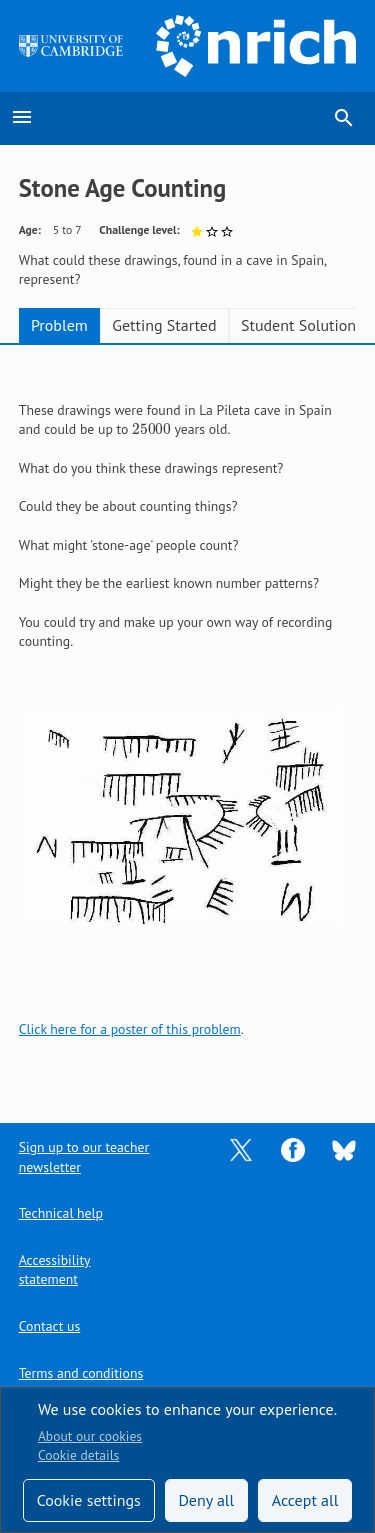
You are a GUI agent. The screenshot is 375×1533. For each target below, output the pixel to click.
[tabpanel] (188, 720)
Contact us (49, 1326)
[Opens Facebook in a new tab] (293, 1149)
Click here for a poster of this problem (130, 1029)
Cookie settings (89, 1500)
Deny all (206, 1500)
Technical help (61, 1213)
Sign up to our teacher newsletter (84, 1156)
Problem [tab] (59, 325)
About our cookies (90, 1436)
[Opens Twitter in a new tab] (241, 1149)
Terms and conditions (81, 1373)
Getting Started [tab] (164, 325)
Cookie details (78, 1455)
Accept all (305, 1500)
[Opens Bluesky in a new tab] (344, 1149)
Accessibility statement (55, 1269)
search (344, 118)
